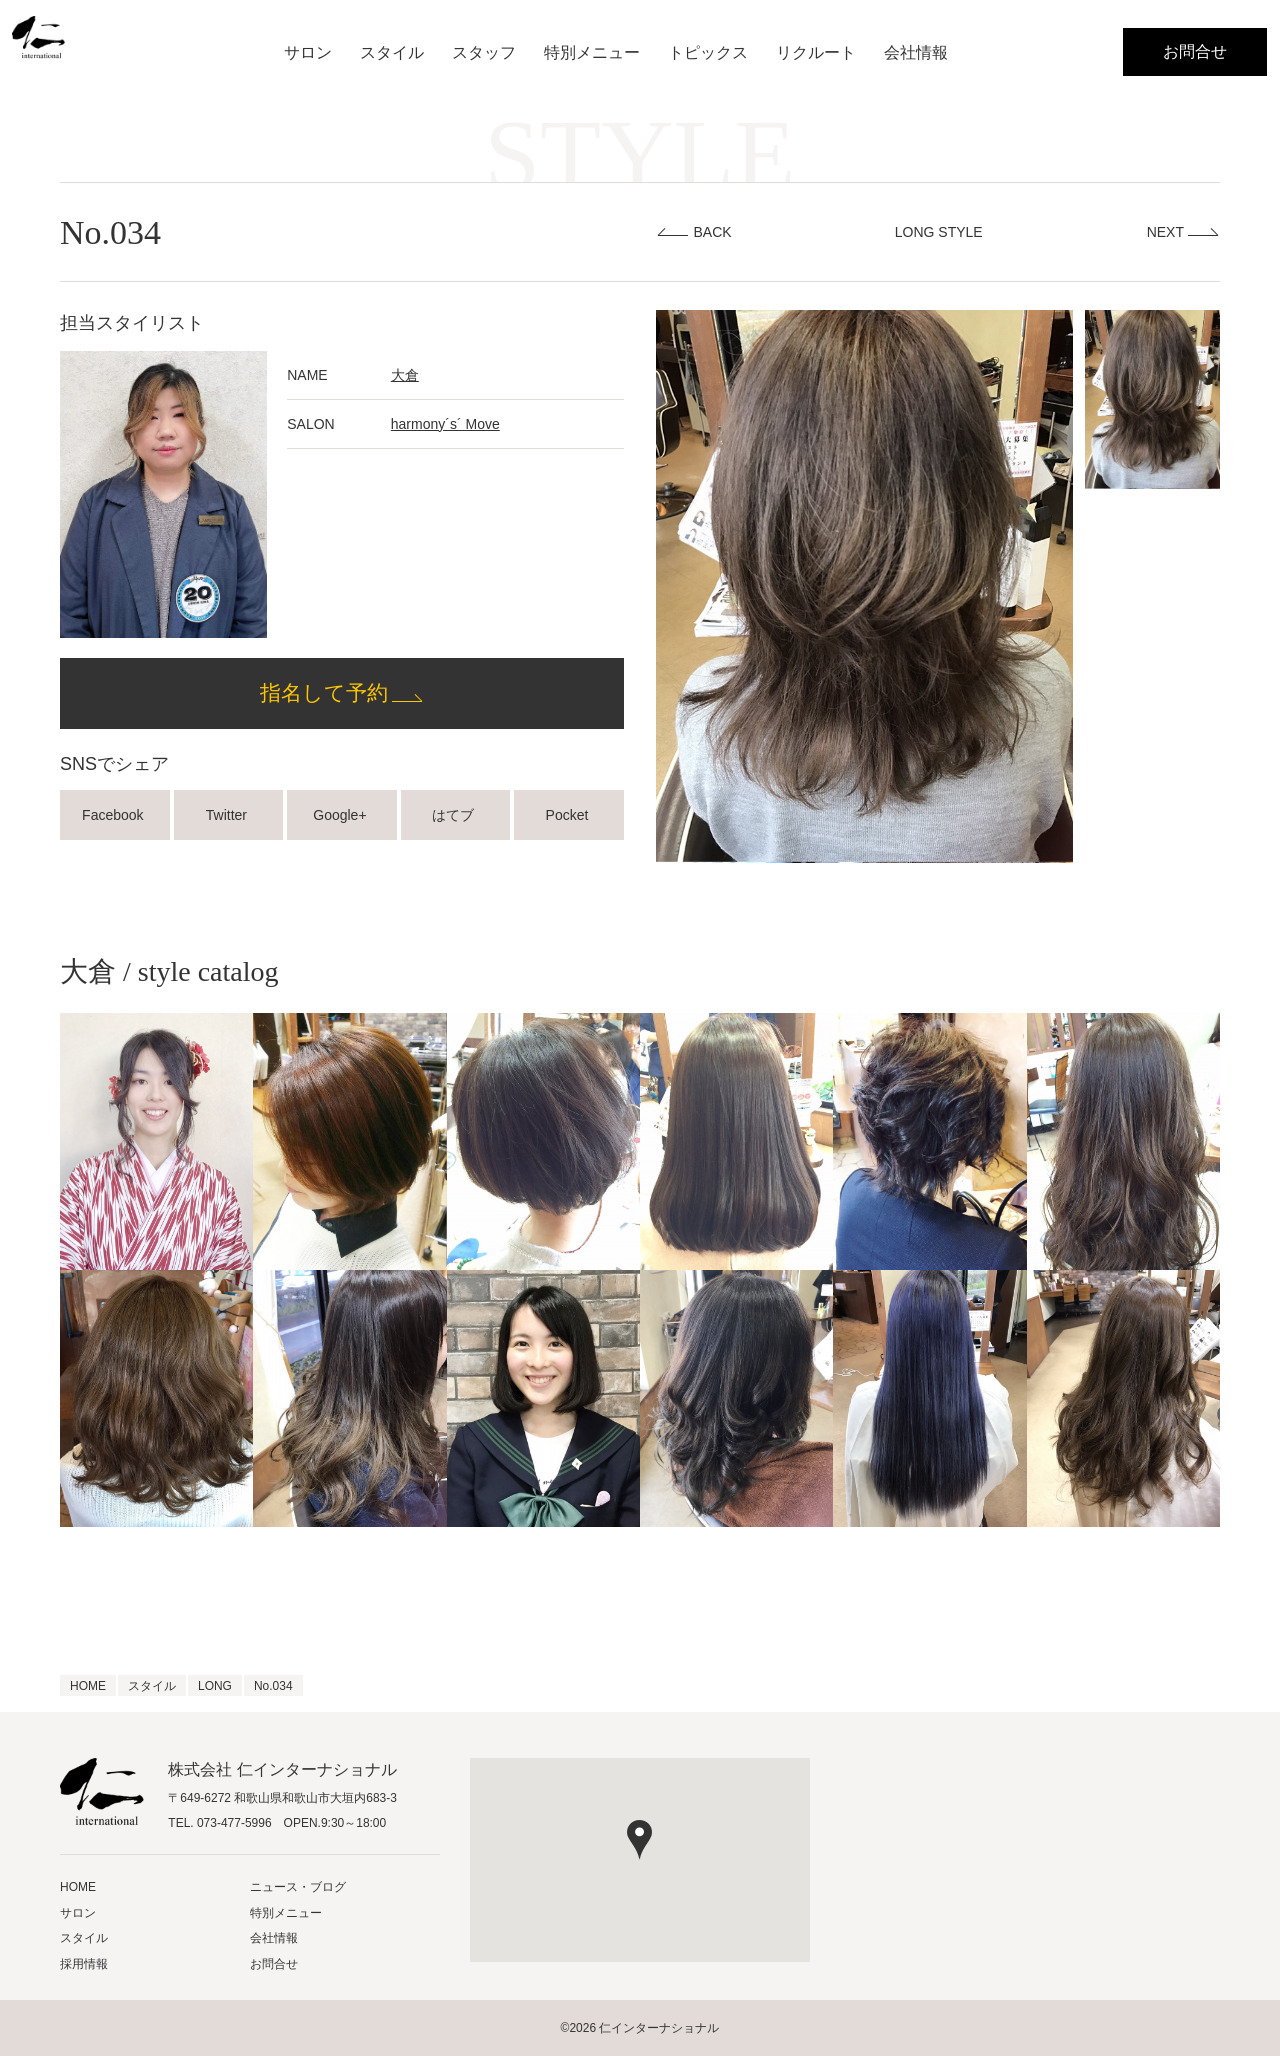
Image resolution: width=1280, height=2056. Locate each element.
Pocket (569, 815)
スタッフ (484, 52)
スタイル (392, 52)
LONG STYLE (939, 232)
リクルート (816, 52)
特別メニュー (592, 52)
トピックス (708, 52)
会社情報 (916, 52)
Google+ (341, 815)
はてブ (455, 815)
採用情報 (84, 1964)
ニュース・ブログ (298, 1887)
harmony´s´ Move (445, 424)
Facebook (114, 815)
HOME (78, 1887)
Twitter (228, 815)
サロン (308, 52)
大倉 (405, 375)
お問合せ (1195, 51)
